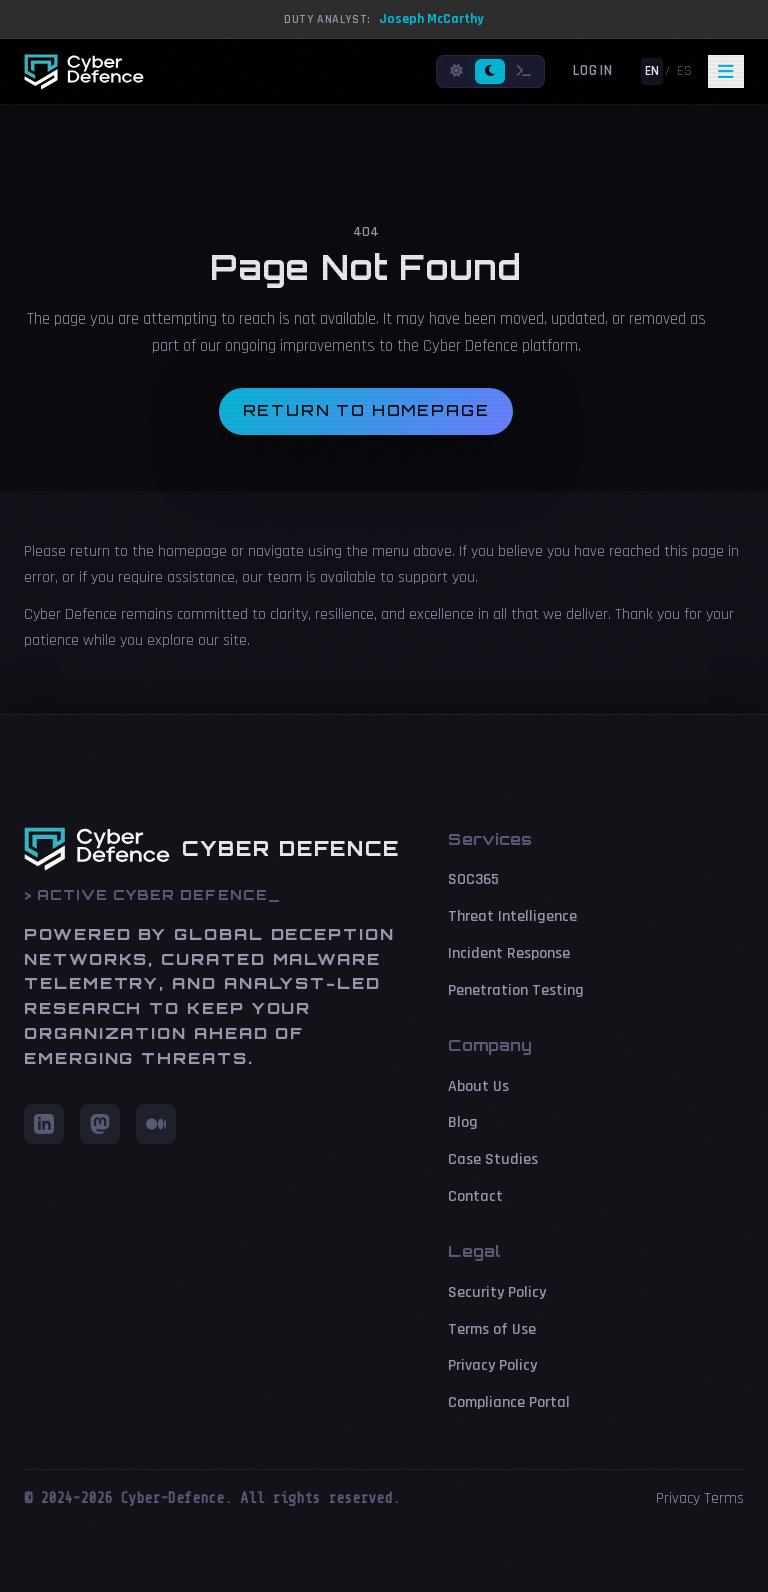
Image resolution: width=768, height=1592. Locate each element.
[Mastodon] (100, 1124)
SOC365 (473, 879)
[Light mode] (456, 71)
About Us (478, 1086)
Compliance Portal (509, 1402)
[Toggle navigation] (726, 72)
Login (593, 70)
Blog (463, 1122)
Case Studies (493, 1159)
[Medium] (156, 1124)
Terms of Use (492, 1329)
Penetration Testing (516, 990)
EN (652, 71)
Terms (724, 1498)
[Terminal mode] (524, 71)
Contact (475, 1196)
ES (684, 71)
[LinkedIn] (44, 1124)
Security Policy (497, 1292)
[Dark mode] (490, 71)
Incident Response (509, 953)
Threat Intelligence (512, 916)
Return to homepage (366, 410)
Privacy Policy (492, 1365)
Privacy (678, 1498)
